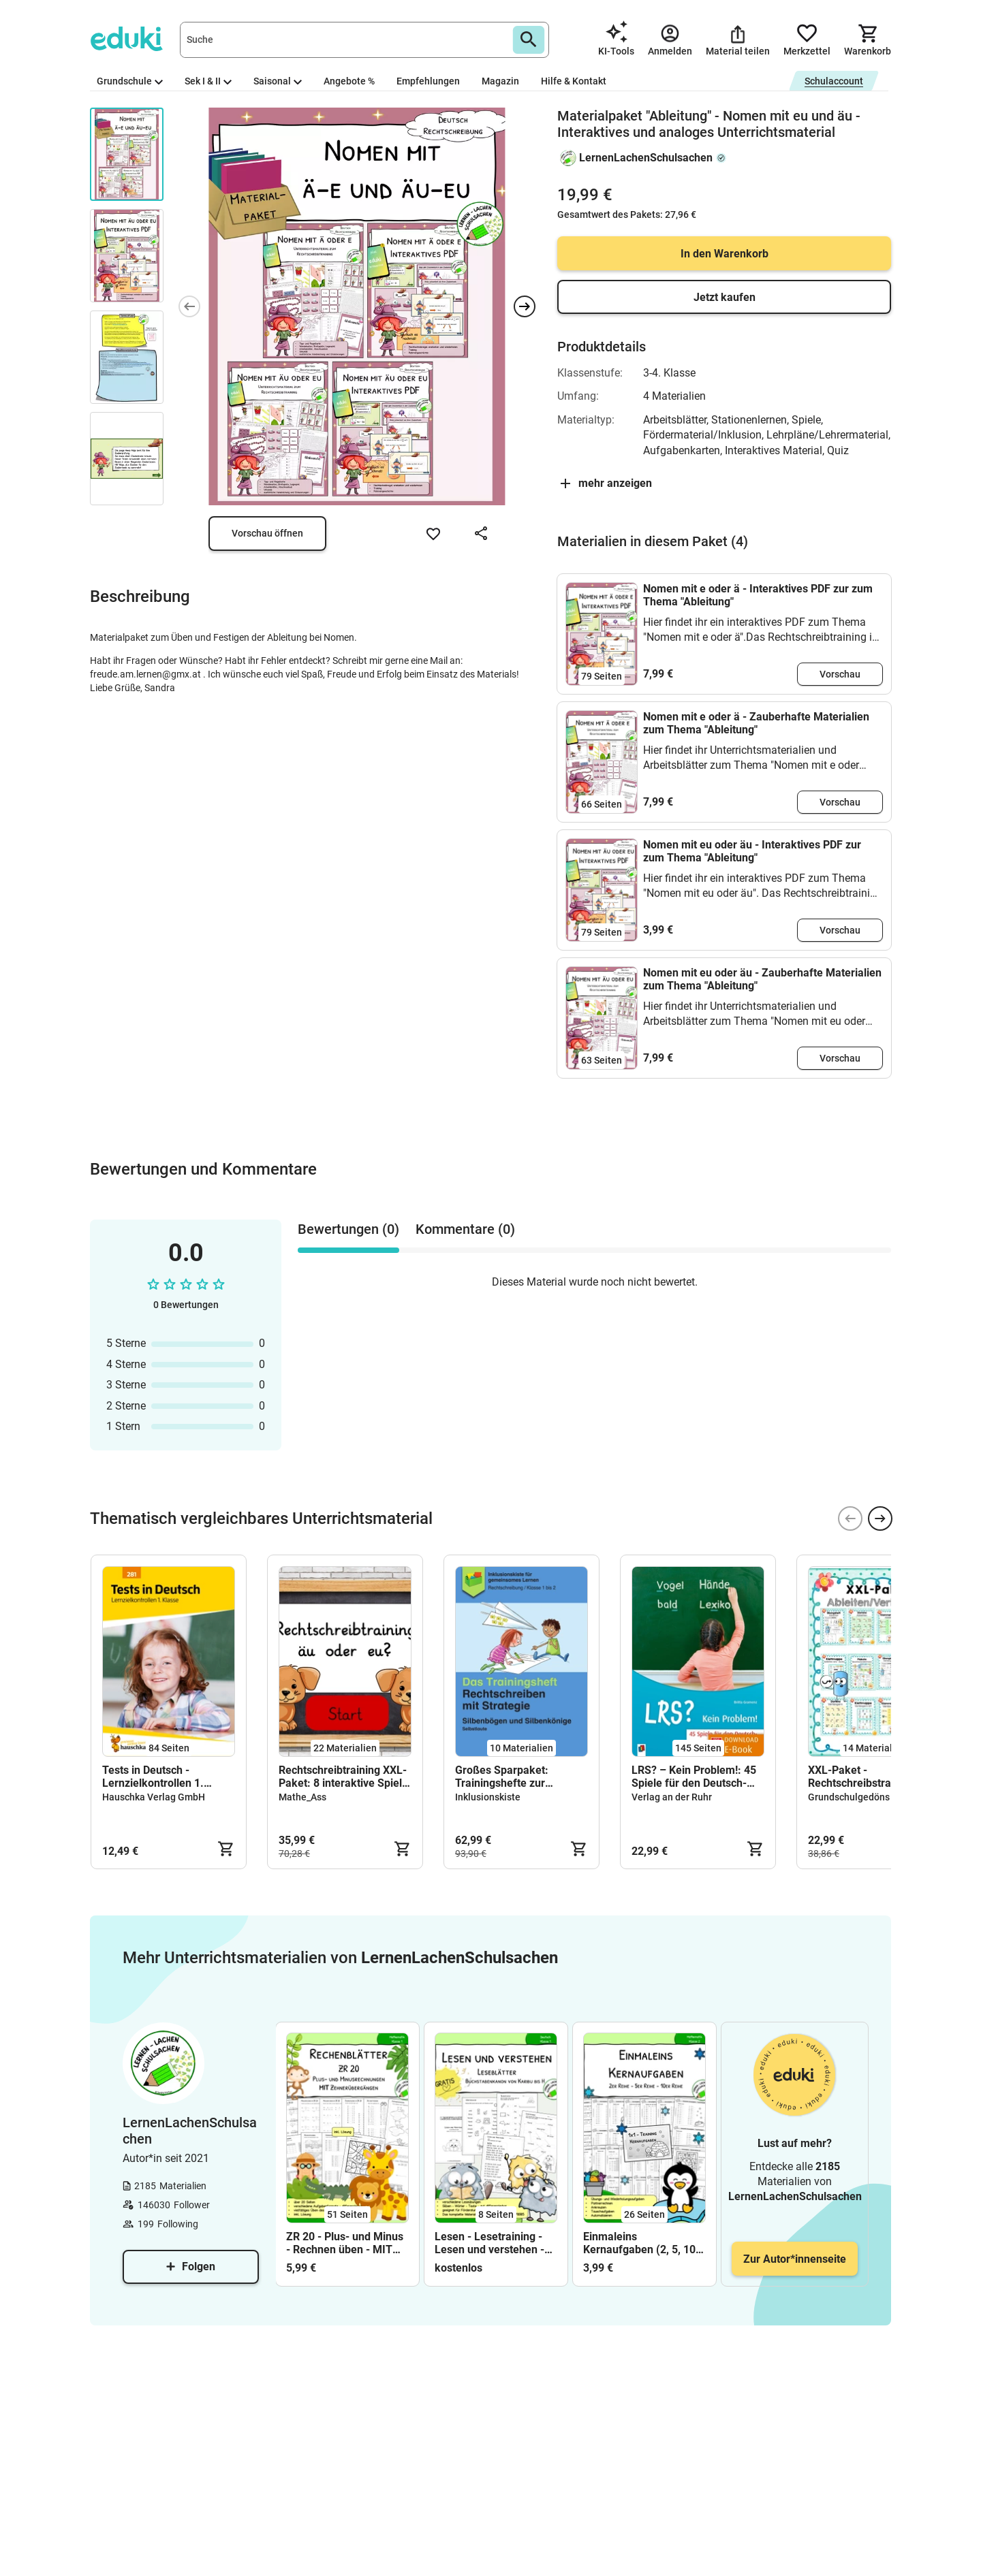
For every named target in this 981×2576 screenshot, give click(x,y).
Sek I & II (208, 81)
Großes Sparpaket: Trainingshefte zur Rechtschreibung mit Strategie (505, 1777)
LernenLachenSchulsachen (646, 157)
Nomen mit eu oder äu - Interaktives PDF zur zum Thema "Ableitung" (752, 851)
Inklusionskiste (487, 1797)
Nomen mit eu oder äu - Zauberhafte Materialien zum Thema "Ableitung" (762, 979)
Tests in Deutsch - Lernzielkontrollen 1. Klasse (153, 1777)
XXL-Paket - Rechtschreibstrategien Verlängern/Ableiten (865, 1777)
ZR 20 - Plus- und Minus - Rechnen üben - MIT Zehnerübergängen (344, 2243)
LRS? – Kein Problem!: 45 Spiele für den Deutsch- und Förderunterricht (694, 1777)
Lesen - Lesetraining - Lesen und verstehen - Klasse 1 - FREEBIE (489, 2243)
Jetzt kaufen (725, 297)
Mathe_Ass (302, 1797)
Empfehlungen (428, 81)
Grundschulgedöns (849, 1797)
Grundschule (130, 81)
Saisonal (277, 81)
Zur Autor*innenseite (794, 2259)
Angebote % (349, 81)
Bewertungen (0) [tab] (348, 1229)
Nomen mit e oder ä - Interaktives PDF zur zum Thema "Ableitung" (758, 595)
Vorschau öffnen (267, 533)
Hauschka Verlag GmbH (153, 1797)
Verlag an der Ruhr (672, 1797)
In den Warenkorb (724, 253)
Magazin (500, 81)
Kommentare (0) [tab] (465, 1229)
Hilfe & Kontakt (573, 81)
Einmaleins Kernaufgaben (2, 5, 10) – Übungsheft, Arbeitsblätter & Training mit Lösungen (643, 2243)
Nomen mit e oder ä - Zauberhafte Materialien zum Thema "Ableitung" (756, 723)
